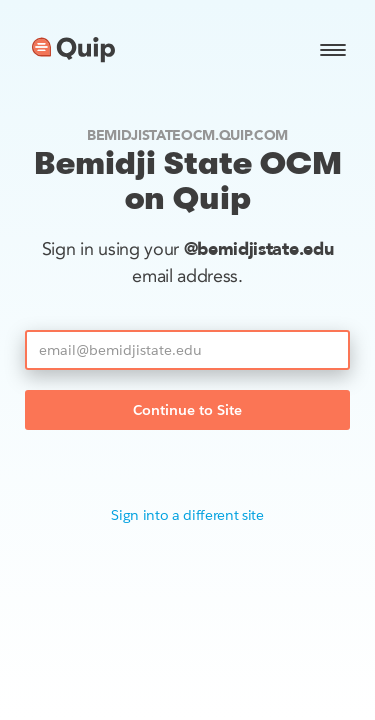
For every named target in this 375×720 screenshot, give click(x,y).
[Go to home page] (73, 50)
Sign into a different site (187, 515)
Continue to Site (187, 410)
